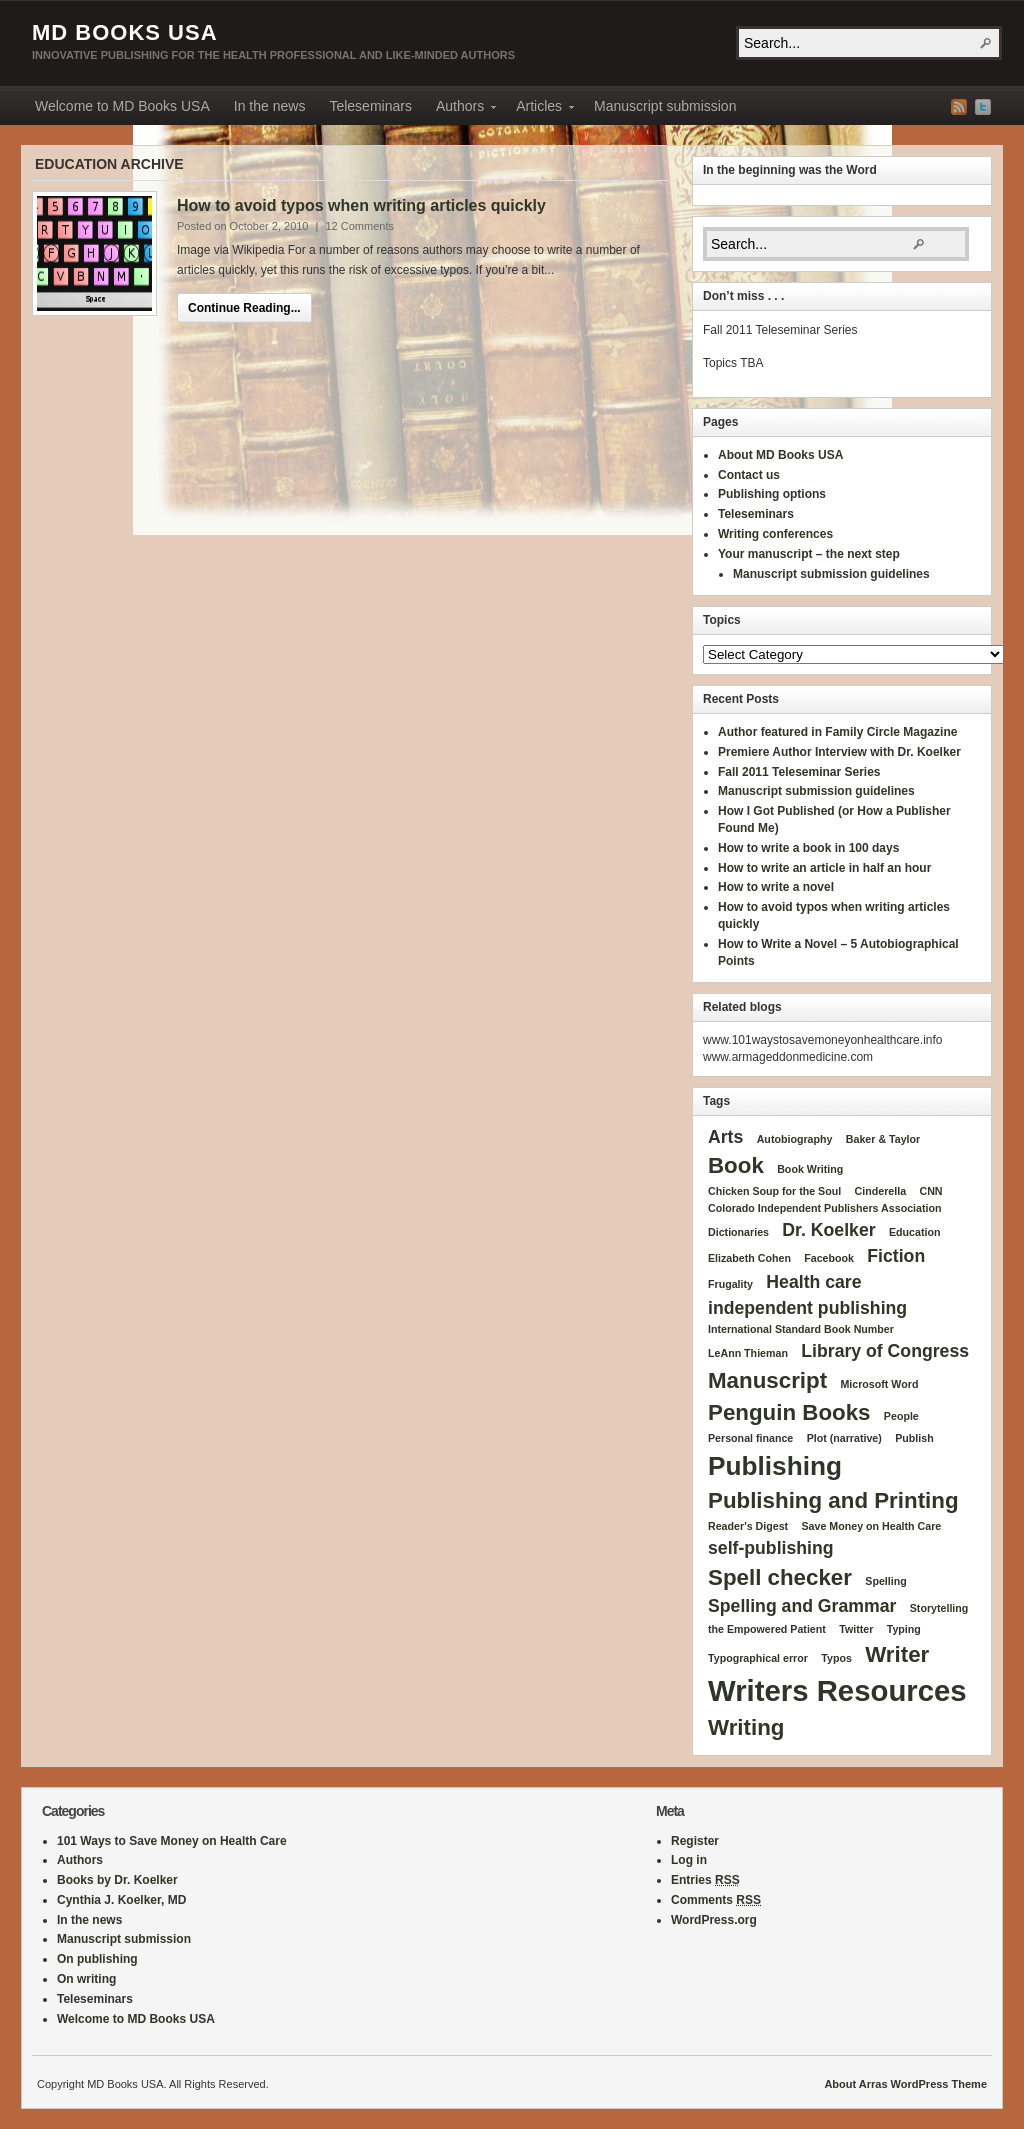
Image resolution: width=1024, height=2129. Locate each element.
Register (695, 1841)
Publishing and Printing (833, 1500)
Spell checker (780, 1577)
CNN (930, 1191)
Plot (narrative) (844, 1438)
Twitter (983, 107)
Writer (897, 1654)
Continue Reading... (244, 308)
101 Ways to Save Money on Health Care (172, 1841)
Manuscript (767, 1380)
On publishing (97, 1959)
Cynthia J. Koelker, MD (121, 1900)
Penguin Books (789, 1412)
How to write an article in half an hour (824, 868)
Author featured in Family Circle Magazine (837, 732)
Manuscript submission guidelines (831, 574)
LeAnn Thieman (748, 1353)
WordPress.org (714, 1920)
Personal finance (750, 1438)
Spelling (885, 1581)
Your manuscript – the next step (809, 554)
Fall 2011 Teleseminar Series (799, 772)
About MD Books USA (780, 455)
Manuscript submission (665, 106)
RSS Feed (959, 107)
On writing (86, 1979)
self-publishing (771, 1548)
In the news (270, 106)
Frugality (730, 1284)
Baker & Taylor (883, 1139)
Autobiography (795, 1139)
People (901, 1416)
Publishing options (772, 494)
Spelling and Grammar (802, 1606)
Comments (716, 1900)
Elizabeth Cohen (749, 1258)
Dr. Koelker (828, 1230)
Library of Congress (885, 1351)
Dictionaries (738, 1232)
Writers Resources (837, 1690)
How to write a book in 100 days (808, 848)
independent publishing (807, 1308)
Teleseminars (370, 106)
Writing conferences (775, 534)
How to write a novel (776, 887)
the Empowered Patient (767, 1629)
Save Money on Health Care (871, 1526)
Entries (705, 1880)
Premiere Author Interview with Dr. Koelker (839, 752)
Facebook (829, 1258)
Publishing (775, 1466)
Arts (725, 1137)
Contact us (749, 475)
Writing (746, 1727)
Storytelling (939, 1608)
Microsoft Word (879, 1384)
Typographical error (758, 1658)
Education (915, 1232)
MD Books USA (125, 32)
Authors (460, 109)
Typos (836, 1658)
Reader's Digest (748, 1526)
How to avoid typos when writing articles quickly (361, 205)
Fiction (896, 1256)
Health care (813, 1282)
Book (736, 1165)
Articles (539, 109)
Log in (689, 1860)
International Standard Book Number (801, 1329)
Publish (914, 1438)
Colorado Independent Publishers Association (824, 1208)
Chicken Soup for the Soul (774, 1191)
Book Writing (810, 1169)
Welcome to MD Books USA (122, 106)
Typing (904, 1629)
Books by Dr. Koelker (117, 1880)
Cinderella (881, 1191)
